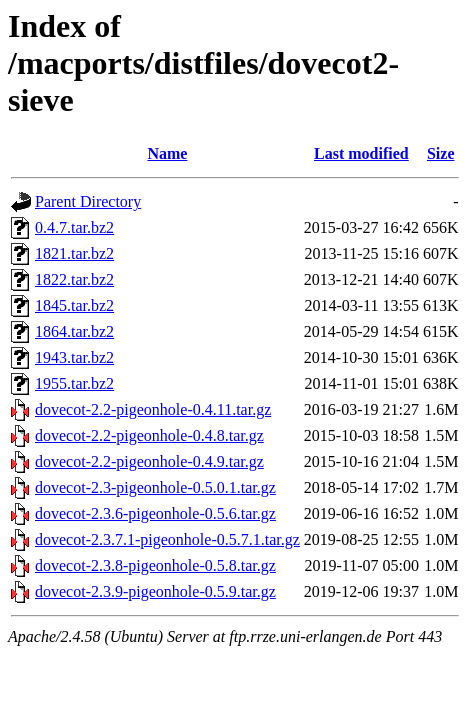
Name (167, 153)
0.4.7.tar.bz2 (74, 227)
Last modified (361, 153)
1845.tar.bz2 (74, 305)
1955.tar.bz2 (74, 383)
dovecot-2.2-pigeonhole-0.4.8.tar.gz (149, 435)
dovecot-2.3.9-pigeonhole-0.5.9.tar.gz (155, 591)
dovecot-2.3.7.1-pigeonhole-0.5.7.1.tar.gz (167, 539)
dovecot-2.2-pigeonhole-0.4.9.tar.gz (149, 461)
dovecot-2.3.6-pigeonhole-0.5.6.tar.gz (155, 513)
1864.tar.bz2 (74, 331)
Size (441, 153)
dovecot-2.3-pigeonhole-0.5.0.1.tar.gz (155, 487)
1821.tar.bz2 (74, 253)
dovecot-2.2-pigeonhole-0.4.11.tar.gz (153, 409)
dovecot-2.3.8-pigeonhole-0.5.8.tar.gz (155, 565)
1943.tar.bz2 (74, 357)
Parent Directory (88, 201)
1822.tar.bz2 (74, 279)
